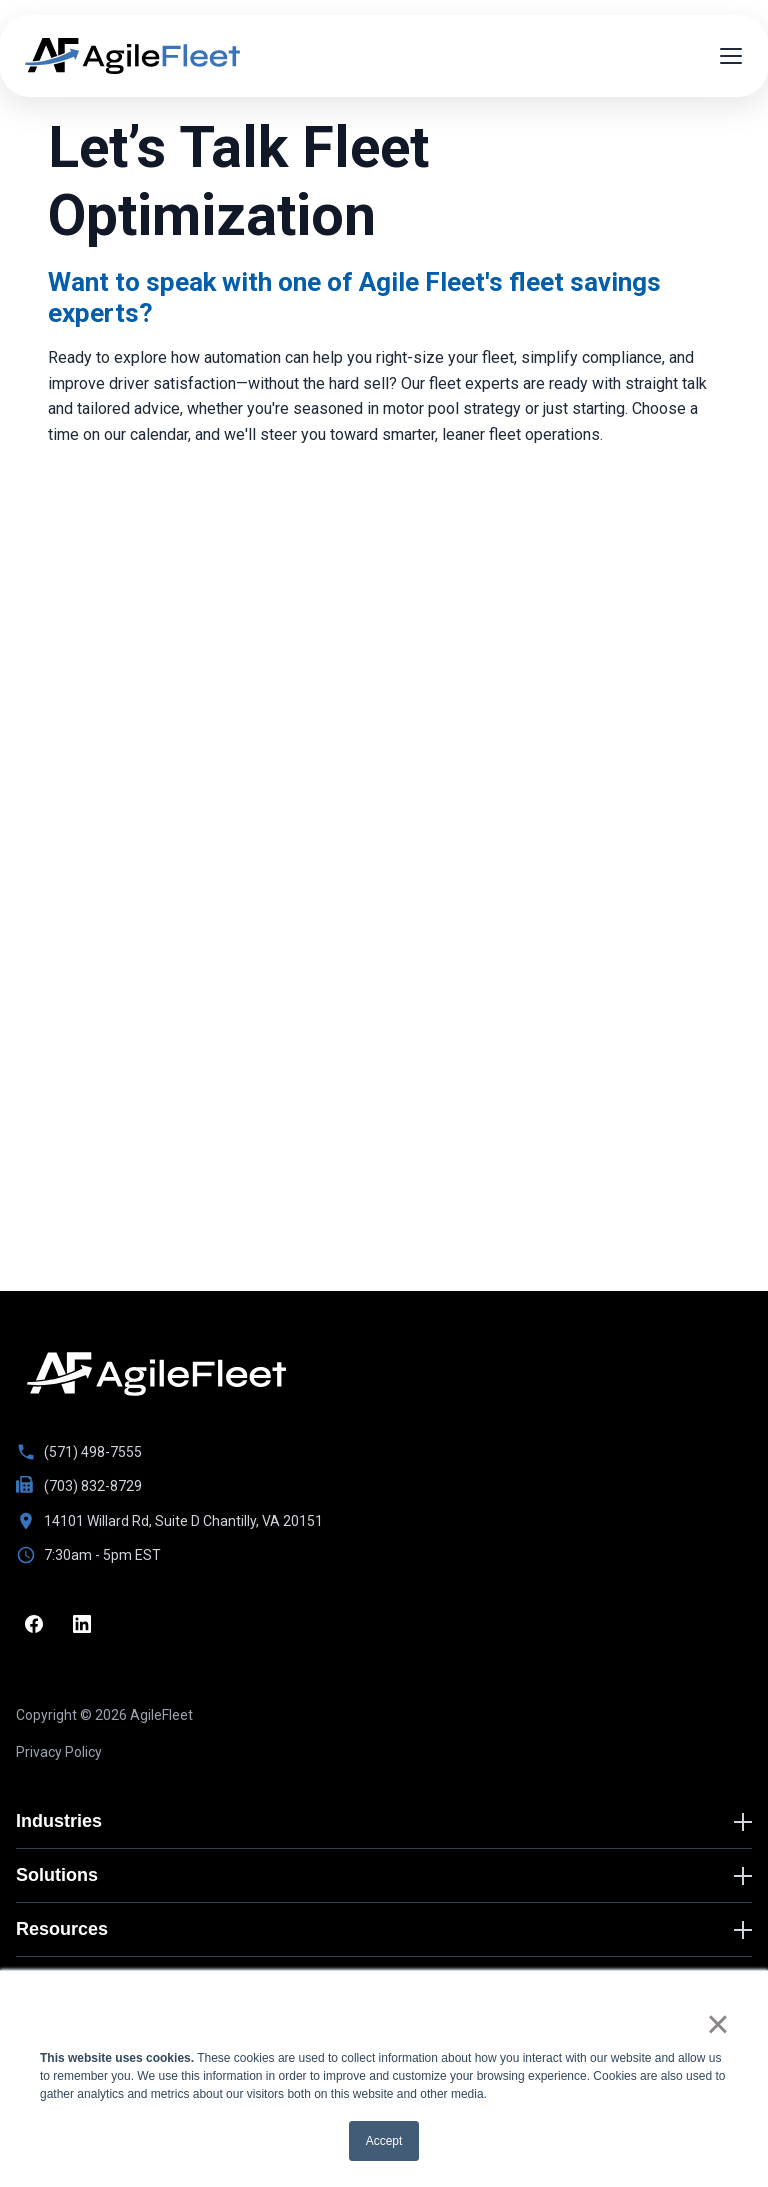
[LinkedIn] (82, 1624)
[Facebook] (34, 1624)
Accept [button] (384, 2141)
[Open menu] (731, 56)
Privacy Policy (59, 1752)
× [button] (717, 2024)
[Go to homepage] (156, 1374)
